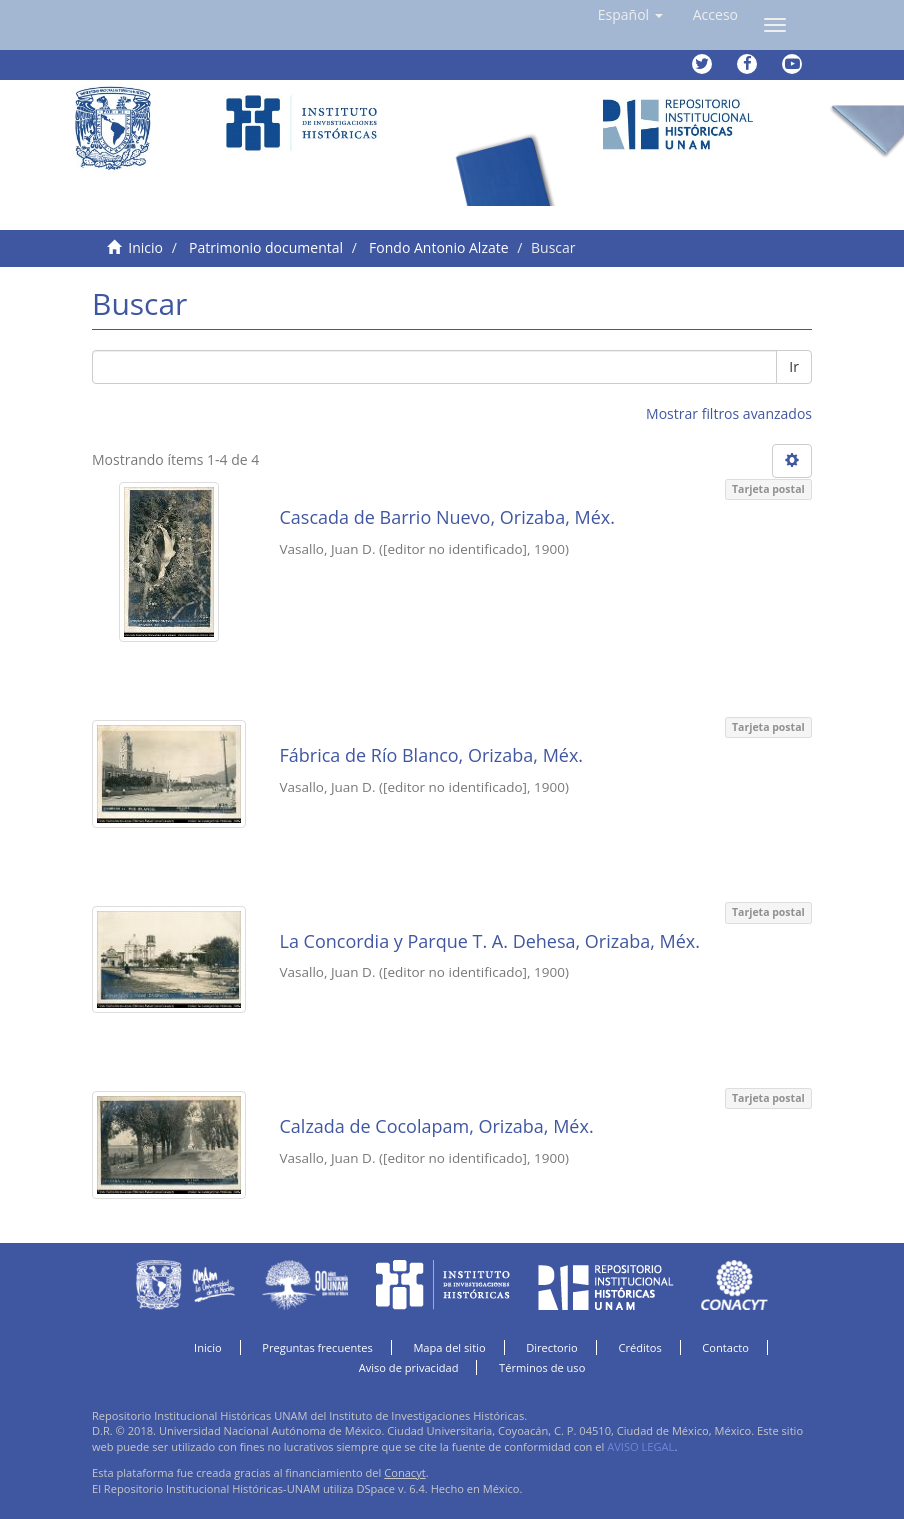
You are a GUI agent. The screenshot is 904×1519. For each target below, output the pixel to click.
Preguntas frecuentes (317, 1347)
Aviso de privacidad (409, 1367)
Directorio (552, 1347)
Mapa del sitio (449, 1347)
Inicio (145, 247)
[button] (630, 15)
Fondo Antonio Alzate (438, 247)
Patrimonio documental (266, 247)
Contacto (725, 1347)
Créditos (639, 1347)
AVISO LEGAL (640, 1446)
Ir (794, 366)
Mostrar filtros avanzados (729, 413)
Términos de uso (542, 1367)
